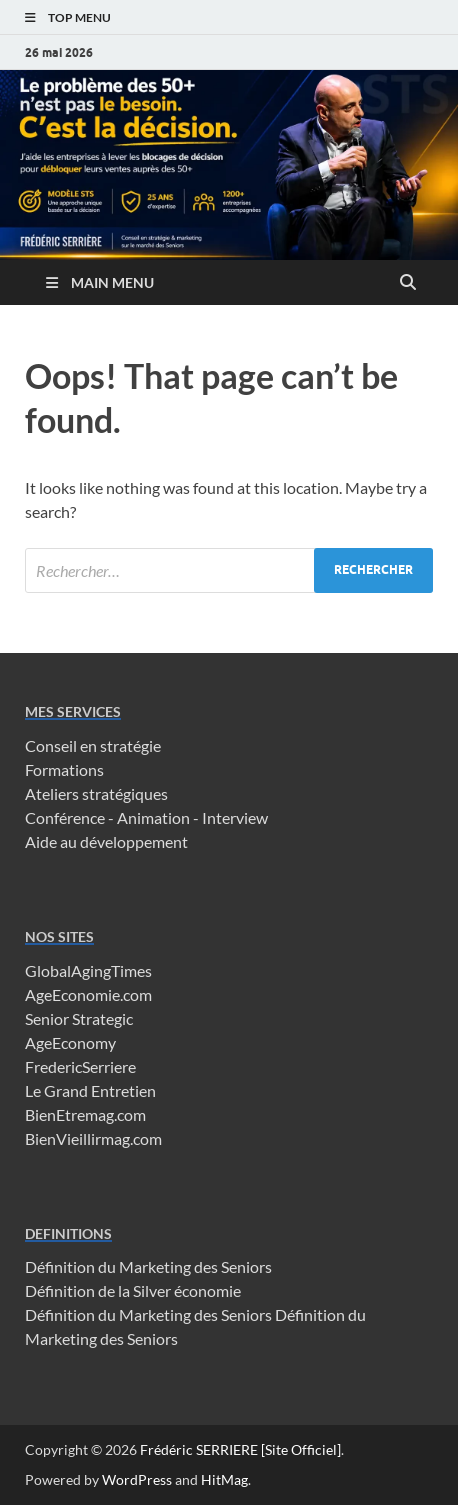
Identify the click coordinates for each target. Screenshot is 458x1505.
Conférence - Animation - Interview (146, 817)
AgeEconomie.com (88, 994)
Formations (64, 769)
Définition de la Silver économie (133, 1290)
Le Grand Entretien (90, 1090)
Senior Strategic (79, 1018)
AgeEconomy (70, 1042)
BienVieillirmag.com (93, 1138)
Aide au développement (106, 841)
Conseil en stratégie (93, 745)
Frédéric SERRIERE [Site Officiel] (240, 1449)
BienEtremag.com (85, 1114)
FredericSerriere (80, 1066)
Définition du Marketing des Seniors (148, 1266)
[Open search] (408, 283)
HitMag (224, 1479)
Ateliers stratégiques (96, 793)
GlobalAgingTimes (88, 970)
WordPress (137, 1479)
